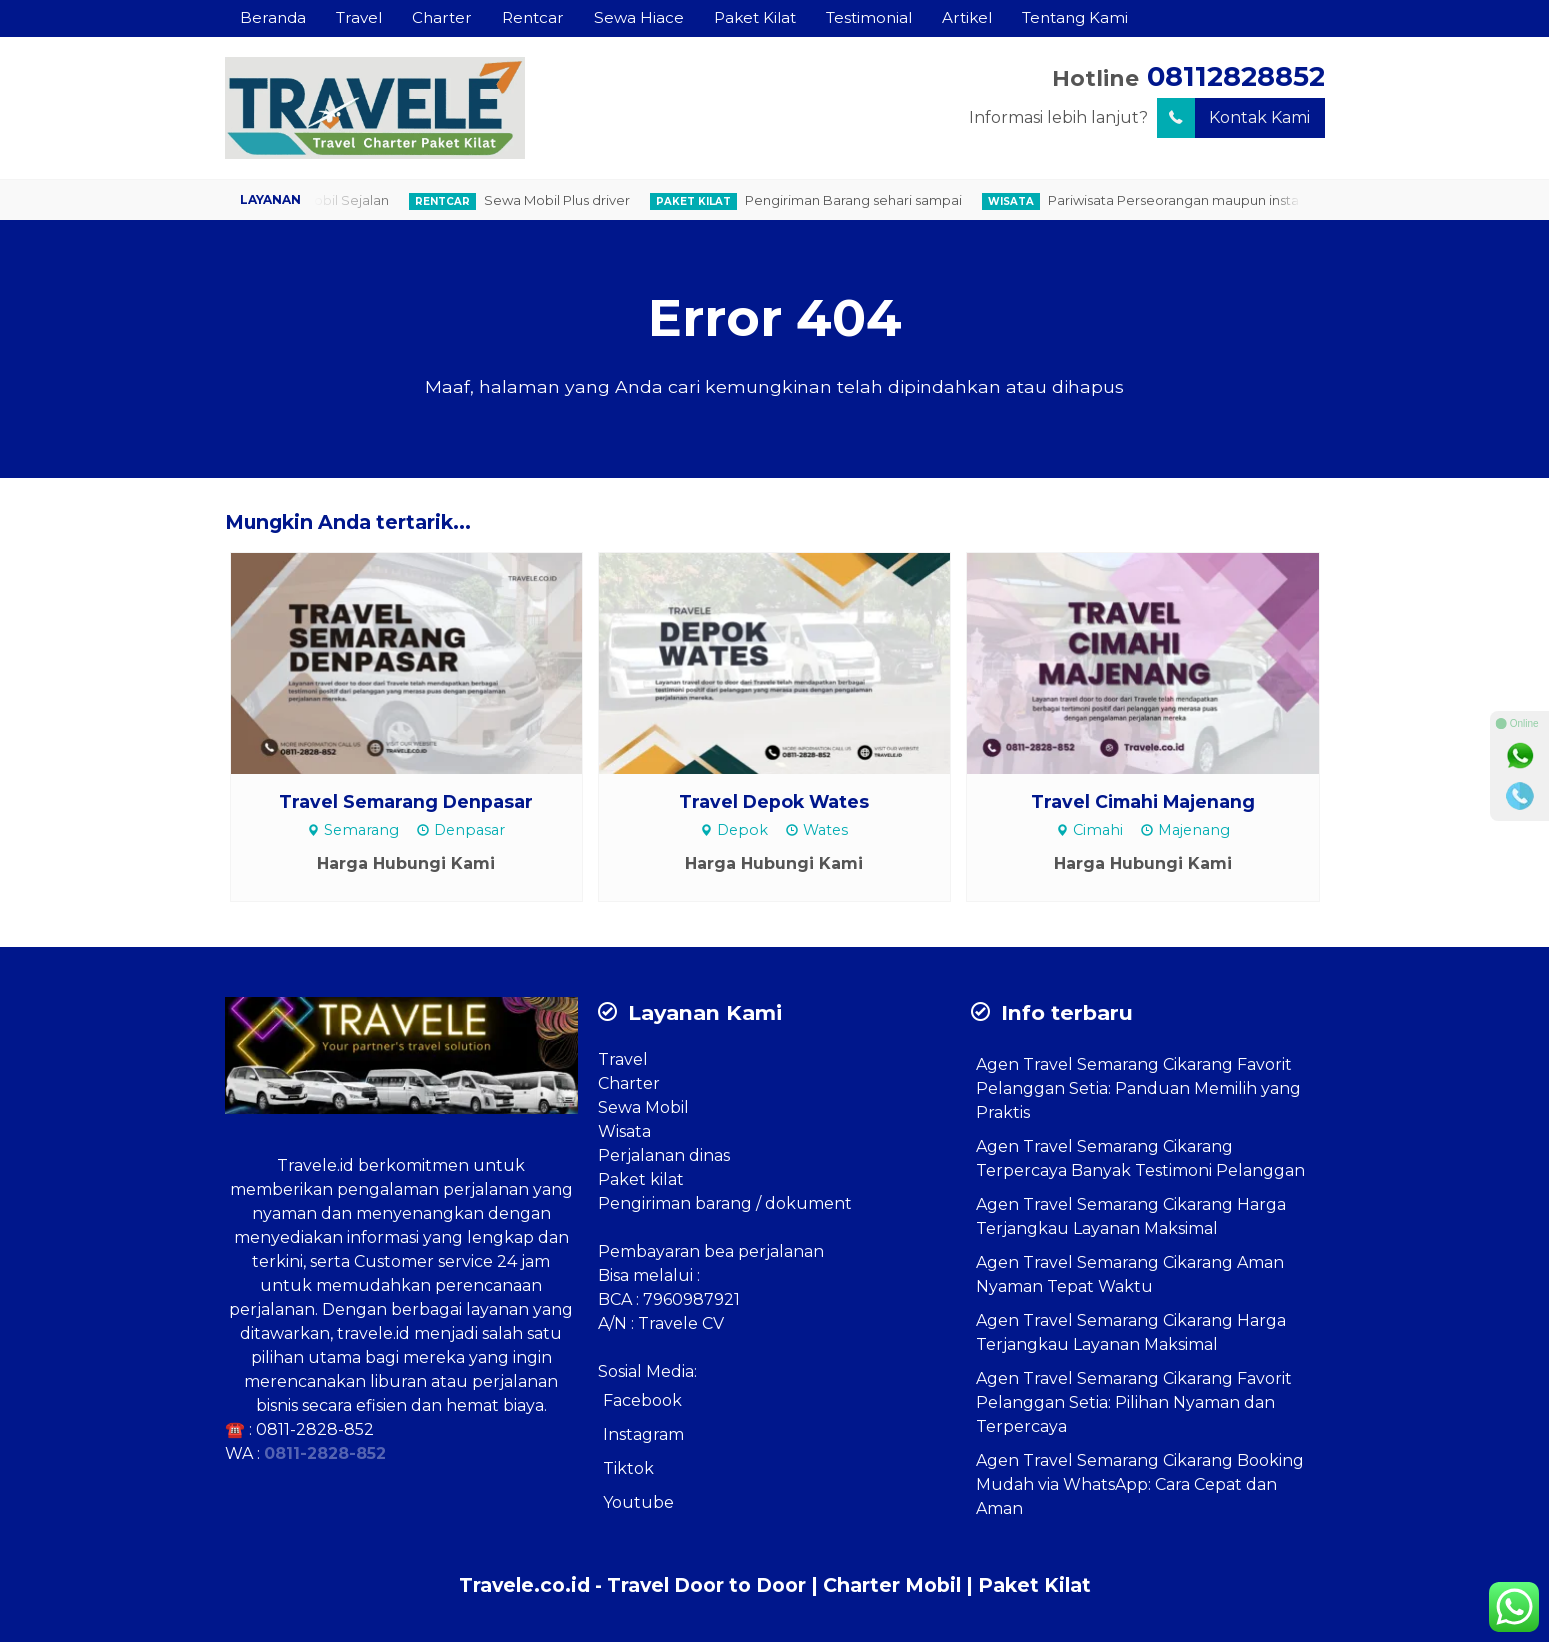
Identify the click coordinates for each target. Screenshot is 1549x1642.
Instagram (643, 1434)
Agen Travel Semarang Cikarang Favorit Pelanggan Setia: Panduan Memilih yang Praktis (1138, 1088)
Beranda (273, 17)
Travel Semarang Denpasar (406, 801)
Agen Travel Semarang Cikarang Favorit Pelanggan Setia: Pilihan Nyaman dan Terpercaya (1134, 1402)
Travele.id (315, 1165)
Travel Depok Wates (774, 801)
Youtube (638, 1502)
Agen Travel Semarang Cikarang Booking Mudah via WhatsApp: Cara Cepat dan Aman (1140, 1484)
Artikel (967, 17)
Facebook (642, 1400)
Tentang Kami (1075, 17)
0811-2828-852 (315, 1429)
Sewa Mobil (643, 1107)
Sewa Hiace (639, 17)
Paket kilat (641, 1179)
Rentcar (533, 17)
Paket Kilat (755, 17)
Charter (442, 17)
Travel (359, 17)
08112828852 (1236, 76)
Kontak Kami (1233, 118)
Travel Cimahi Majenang (1143, 801)
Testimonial (869, 17)
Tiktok (628, 1468)
